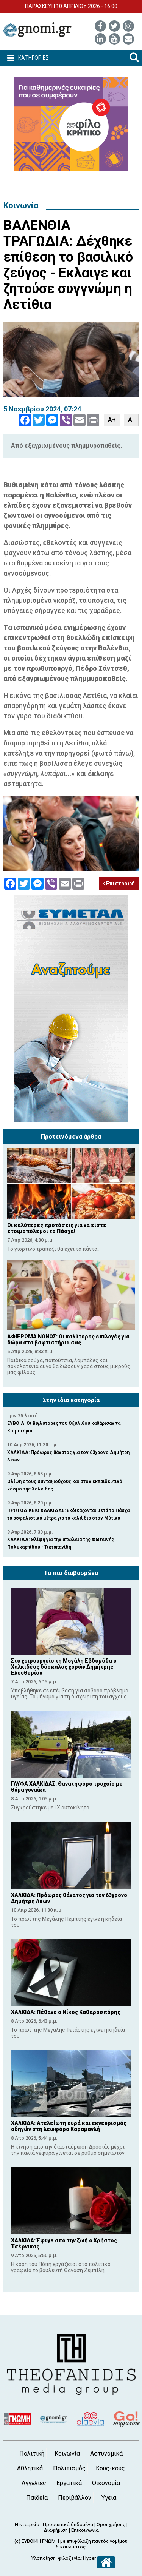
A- (131, 419)
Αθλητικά (30, 2468)
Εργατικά (69, 2483)
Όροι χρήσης (111, 2524)
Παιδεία (37, 2497)
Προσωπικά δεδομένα (68, 2524)
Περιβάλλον (74, 2497)
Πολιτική (31, 2453)
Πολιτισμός (69, 2468)
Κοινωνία (20, 205)
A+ (112, 419)
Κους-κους (110, 2468)
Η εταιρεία (27, 2524)
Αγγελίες (34, 2483)
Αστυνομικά (106, 2453)
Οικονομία (106, 2483)
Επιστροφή (119, 884)
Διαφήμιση (56, 2530)
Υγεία (108, 2497)
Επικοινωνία (85, 2530)
